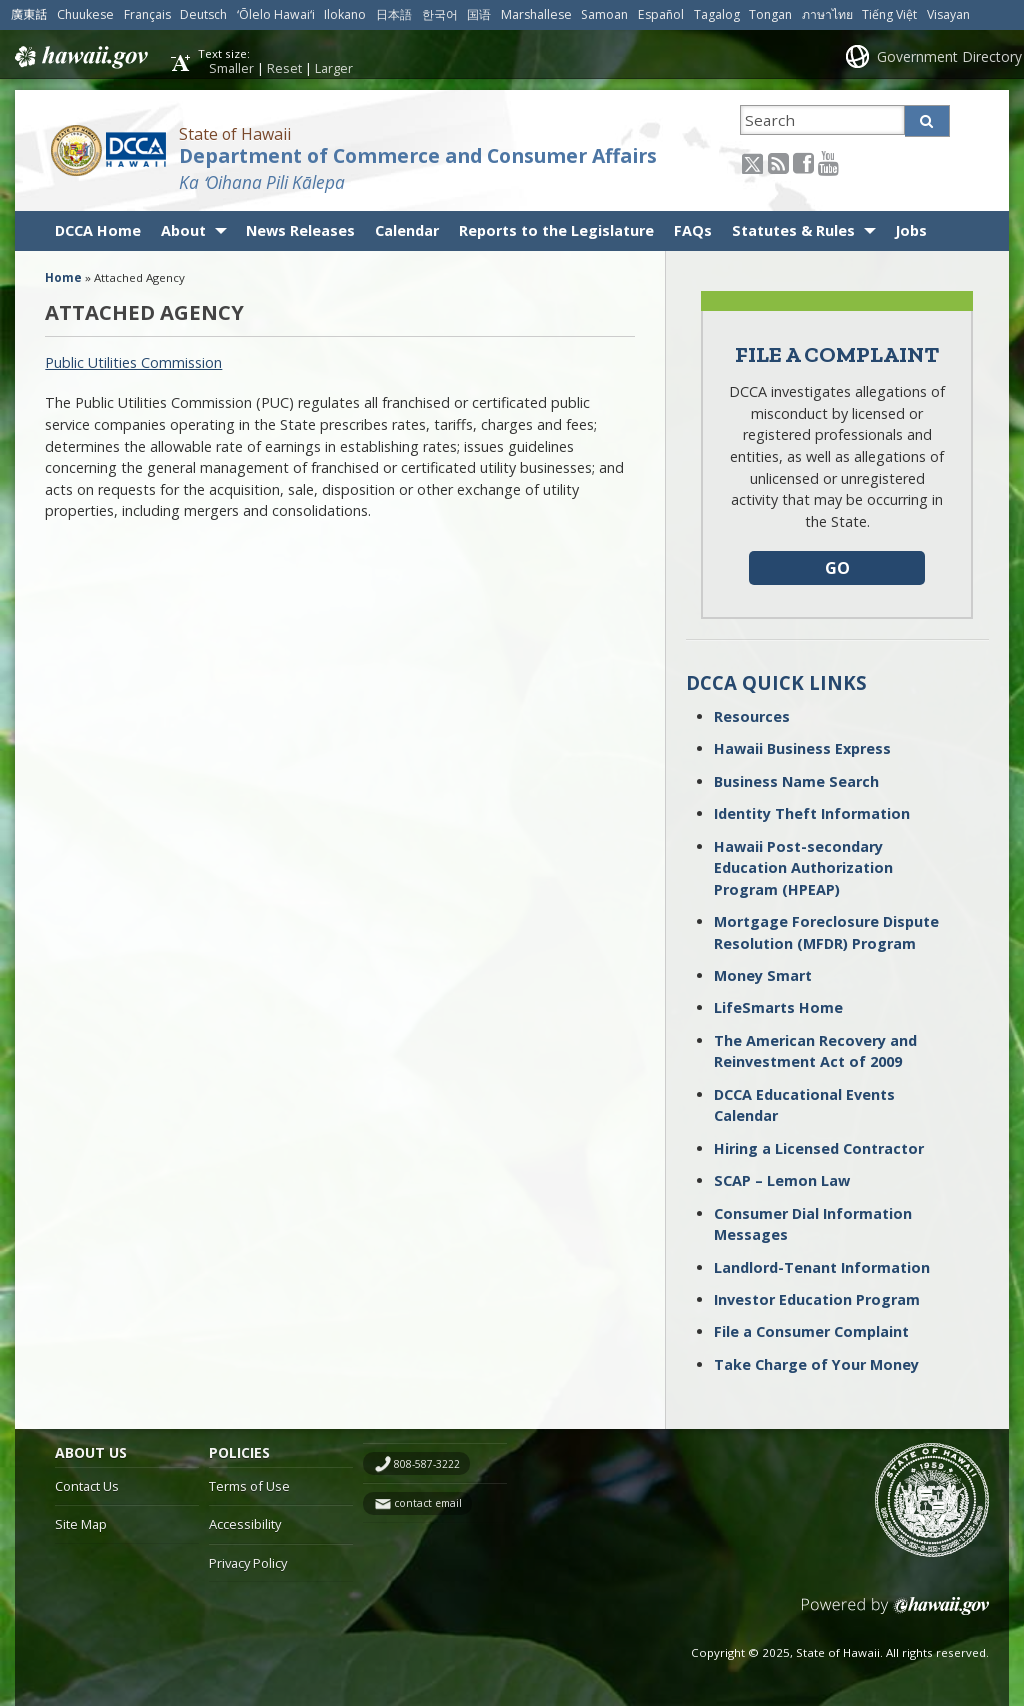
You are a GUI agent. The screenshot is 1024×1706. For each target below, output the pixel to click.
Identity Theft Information (812, 813)
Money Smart (763, 975)
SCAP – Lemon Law (782, 1180)
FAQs (693, 230)
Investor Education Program (817, 1299)
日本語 (394, 14)
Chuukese (85, 14)
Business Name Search (796, 781)
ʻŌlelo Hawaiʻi (276, 14)
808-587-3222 (427, 1464)
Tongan (770, 14)
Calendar (407, 230)
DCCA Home (98, 230)
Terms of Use (249, 1486)
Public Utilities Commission (133, 362)
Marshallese (536, 14)
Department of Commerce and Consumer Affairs (418, 156)
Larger (334, 68)
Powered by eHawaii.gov (895, 1613)
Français (147, 14)
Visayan (948, 14)
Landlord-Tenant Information (822, 1267)
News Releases (300, 230)
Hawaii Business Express (802, 748)
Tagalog (717, 14)
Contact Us (87, 1486)
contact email (428, 1503)
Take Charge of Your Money (816, 1364)
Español (661, 14)
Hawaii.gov (79, 57)
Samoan (604, 14)
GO (837, 568)
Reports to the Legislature (556, 230)
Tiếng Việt (889, 14)
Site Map (81, 1524)
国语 (479, 14)
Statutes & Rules (793, 230)
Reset (284, 68)
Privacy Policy (248, 1563)
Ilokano (345, 14)
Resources (752, 716)
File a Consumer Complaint (811, 1331)
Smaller (231, 68)
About (183, 230)
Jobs (911, 230)
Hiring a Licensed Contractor (819, 1148)
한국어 (440, 14)
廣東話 (29, 14)
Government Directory (949, 56)
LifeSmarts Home (778, 1007)
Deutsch (203, 14)
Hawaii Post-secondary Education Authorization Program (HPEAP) (803, 868)
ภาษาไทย (827, 14)
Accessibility (245, 1524)
